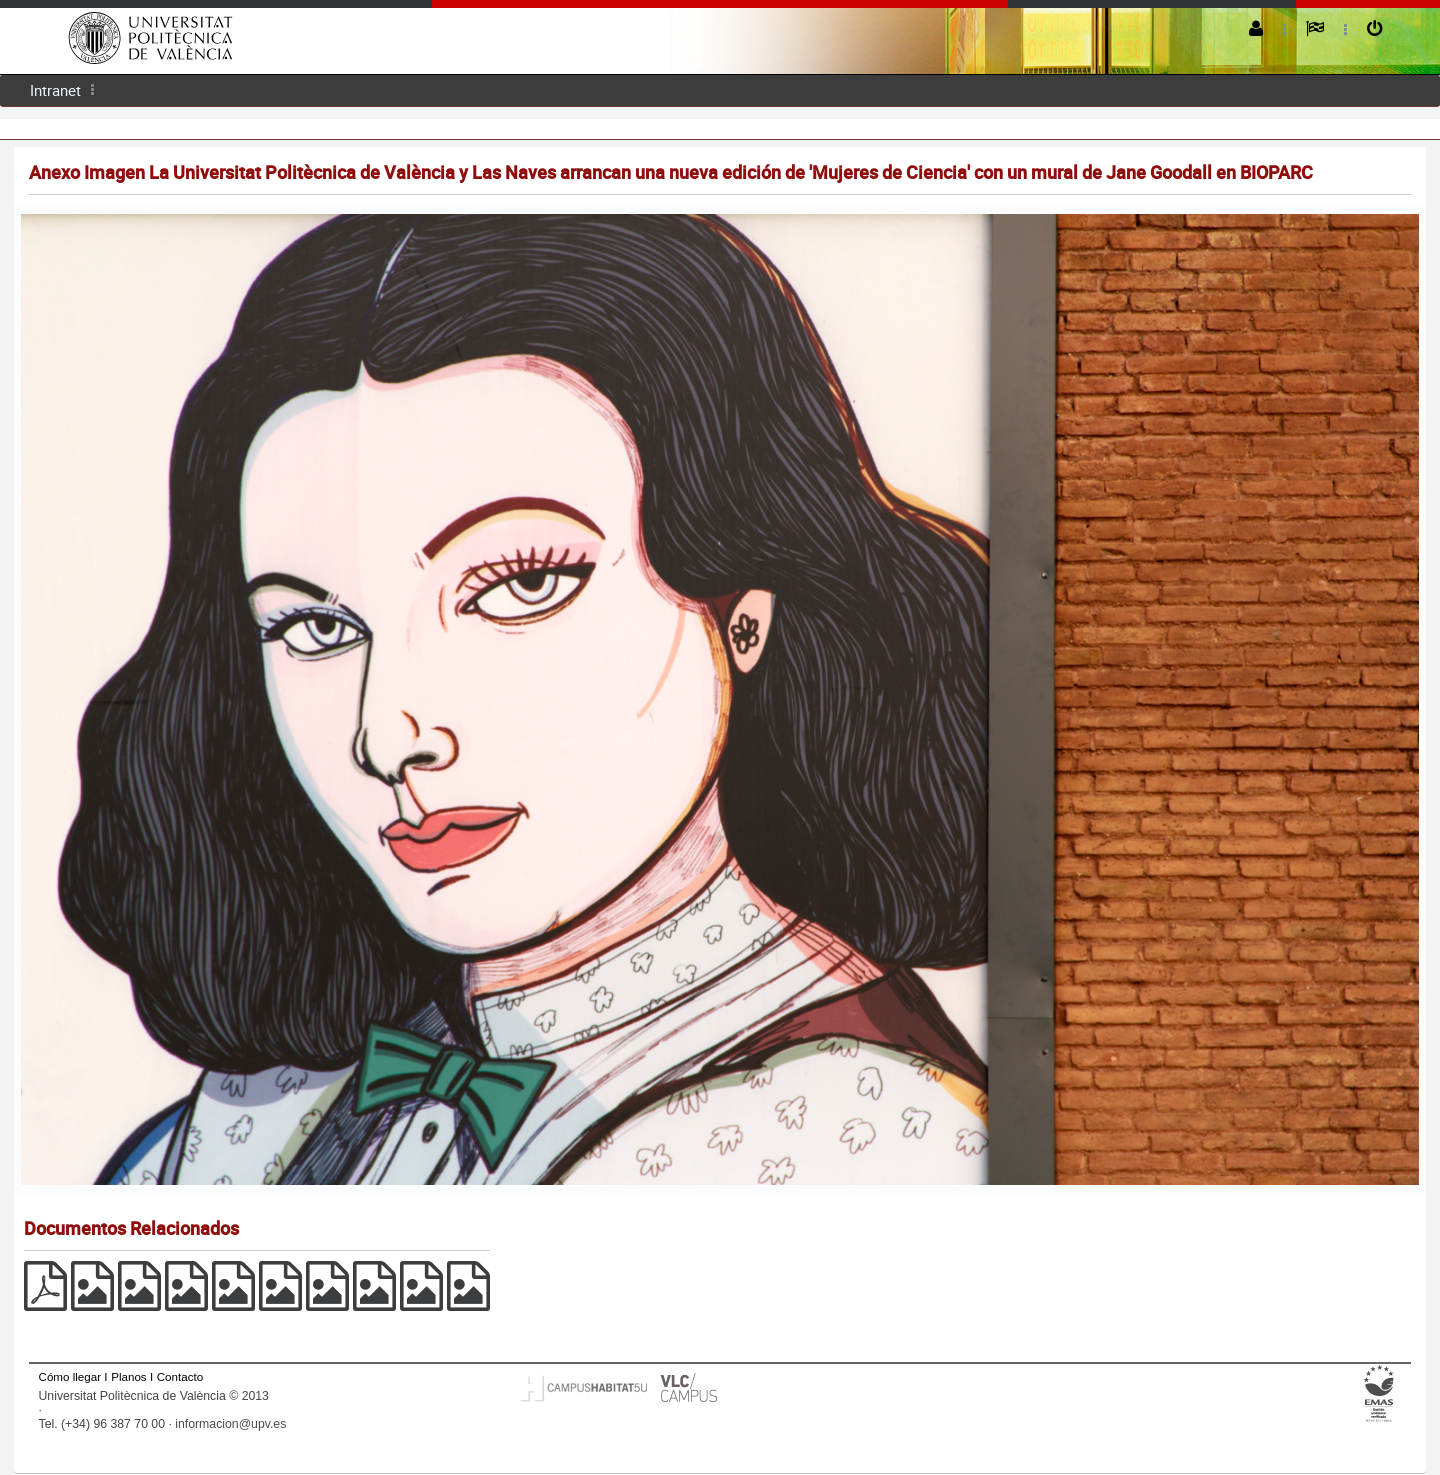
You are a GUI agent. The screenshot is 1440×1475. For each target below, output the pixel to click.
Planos (129, 1376)
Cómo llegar (70, 1376)
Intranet (55, 90)
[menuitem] (55, 90)
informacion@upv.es (230, 1424)
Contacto (180, 1376)
